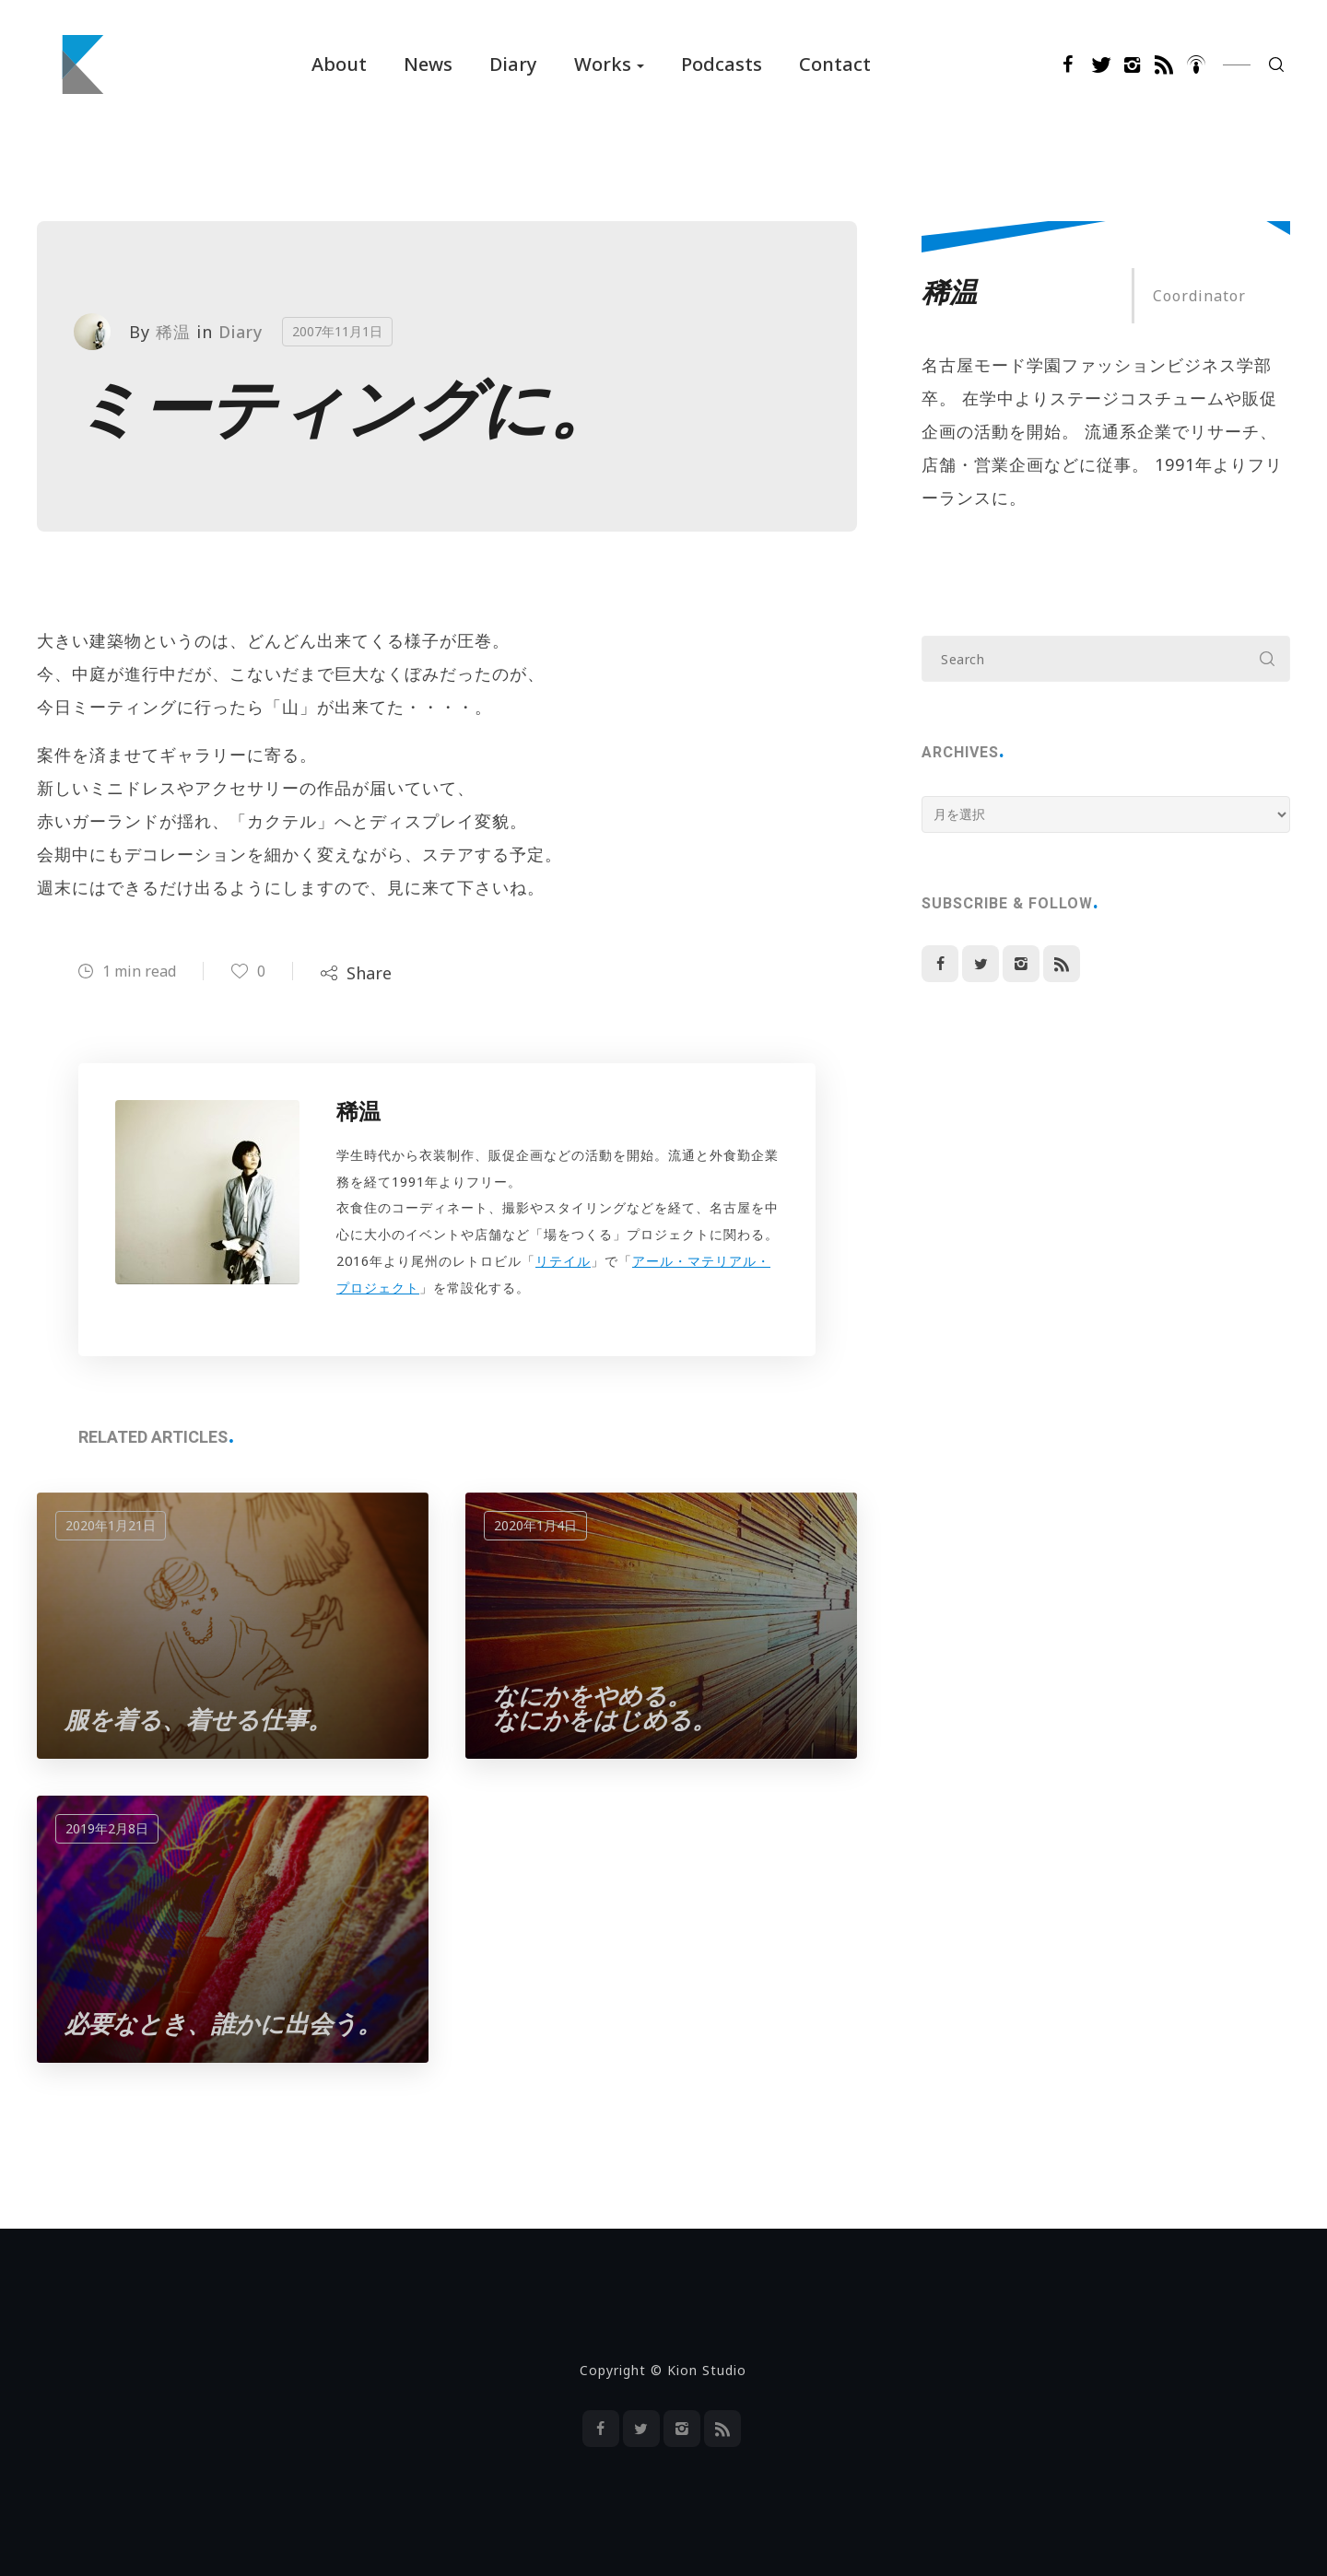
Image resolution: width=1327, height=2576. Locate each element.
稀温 (173, 332)
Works (602, 64)
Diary (513, 64)
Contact (835, 64)
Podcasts (721, 64)
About (339, 64)
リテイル (563, 1261)
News (428, 64)
